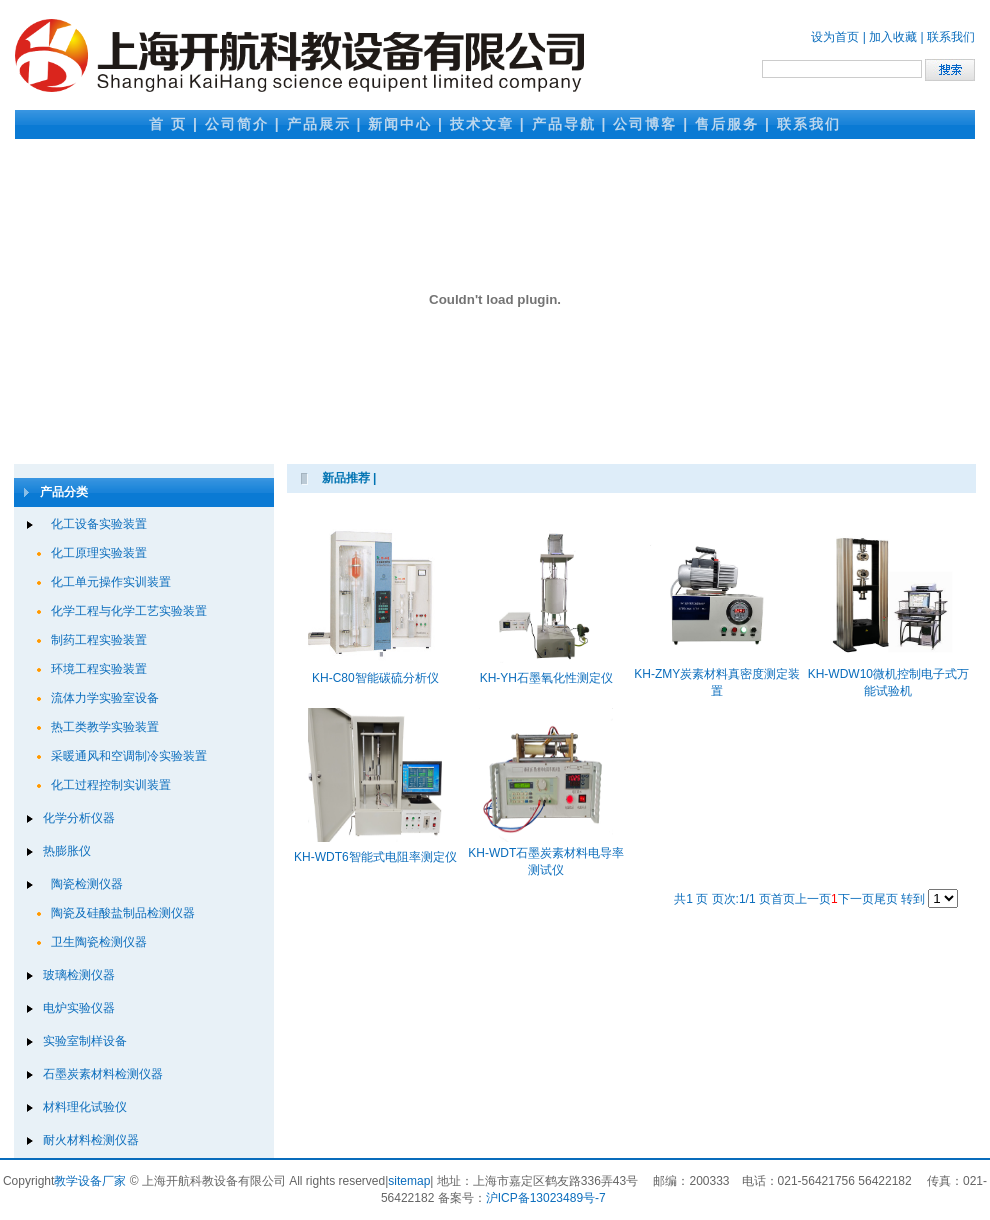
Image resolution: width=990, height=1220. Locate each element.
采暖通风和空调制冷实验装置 (129, 756)
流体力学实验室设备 (105, 698)
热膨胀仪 (67, 851)
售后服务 (727, 124)
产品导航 (564, 124)
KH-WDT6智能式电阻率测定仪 (375, 857)
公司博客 (645, 124)
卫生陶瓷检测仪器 (99, 942)
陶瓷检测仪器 (87, 884)
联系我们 (951, 37)
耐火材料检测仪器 (91, 1140)
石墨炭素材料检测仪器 (103, 1074)
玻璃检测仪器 (79, 975)
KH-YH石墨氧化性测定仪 (546, 678)
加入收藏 (893, 37)
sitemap (409, 1181)
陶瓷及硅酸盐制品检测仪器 (123, 913)
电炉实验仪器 (79, 1008)
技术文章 (482, 124)
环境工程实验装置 (99, 669)
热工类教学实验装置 (105, 727)
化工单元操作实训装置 (111, 582)
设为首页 (835, 37)
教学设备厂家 (90, 1181)
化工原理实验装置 (99, 553)
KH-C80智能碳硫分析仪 (375, 678)
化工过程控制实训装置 (111, 785)
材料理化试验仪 (85, 1107)
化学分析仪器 (79, 818)
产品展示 (319, 124)
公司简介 (237, 124)
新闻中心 (400, 124)
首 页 (168, 124)
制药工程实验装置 (99, 640)
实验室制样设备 (85, 1041)
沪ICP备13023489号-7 (546, 1198)
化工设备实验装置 (99, 524)
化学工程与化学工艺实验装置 (129, 611)
